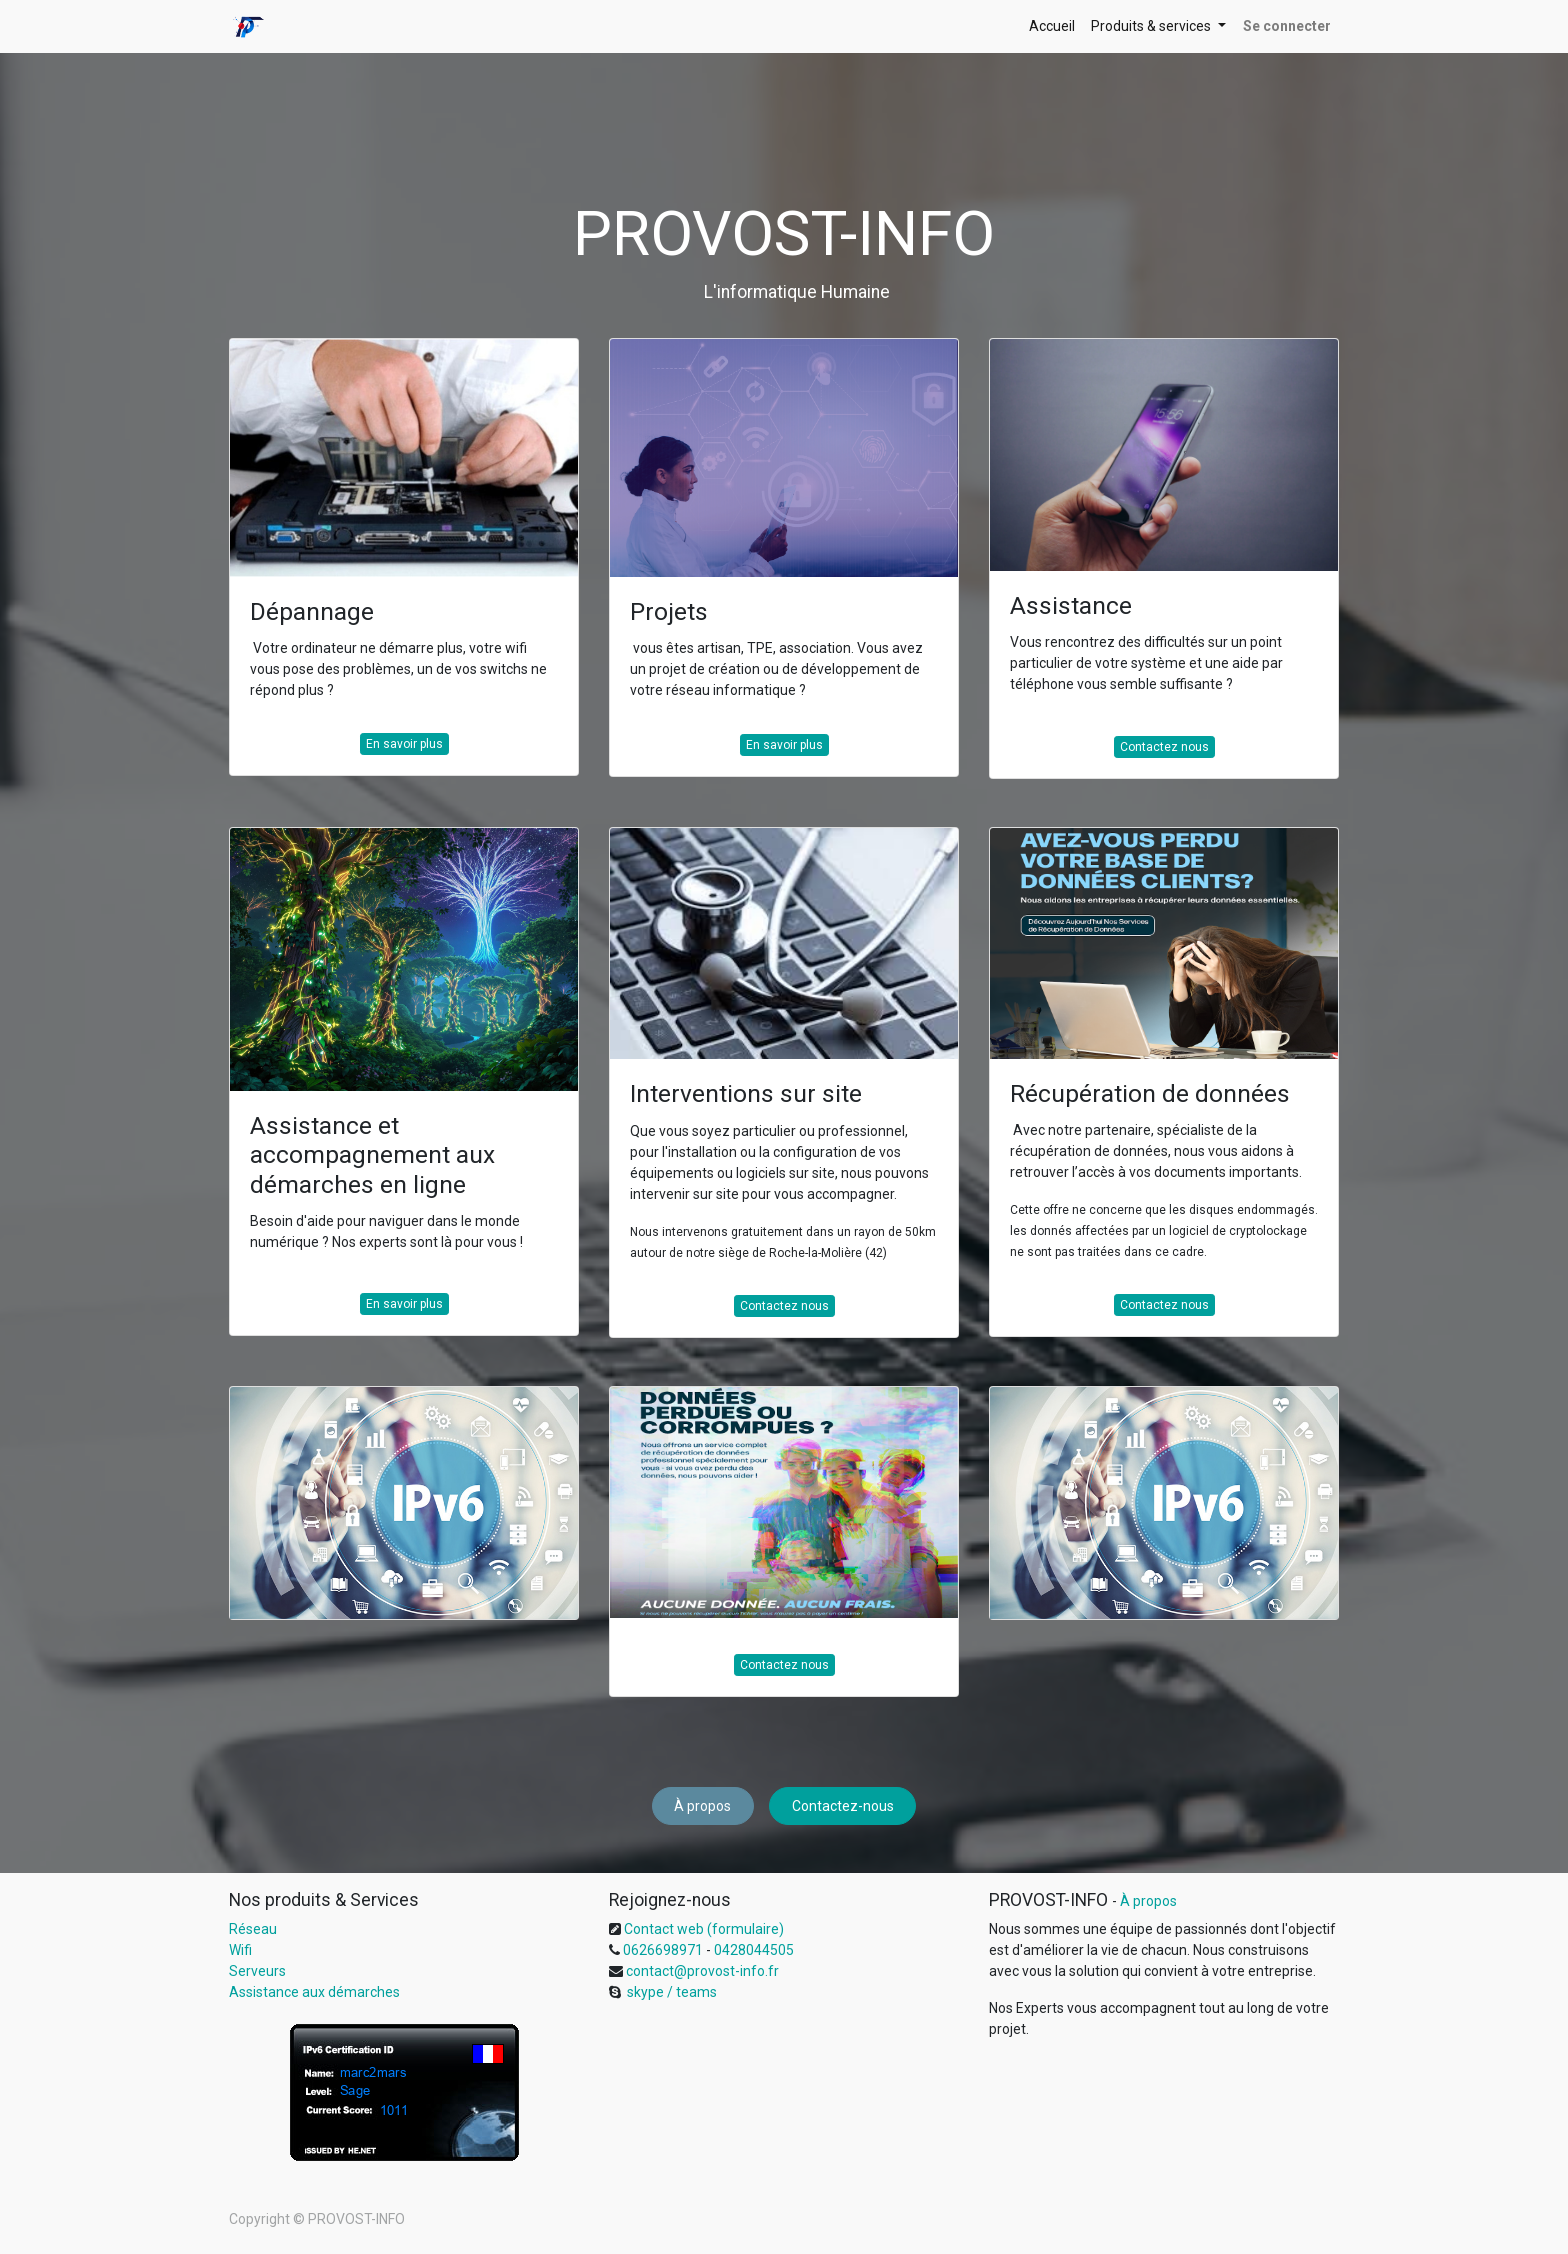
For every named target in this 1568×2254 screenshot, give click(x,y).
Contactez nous (1164, 747)
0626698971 (661, 1950)
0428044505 (754, 1950)
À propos (702, 1806)
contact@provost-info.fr (701, 1971)
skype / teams (670, 1992)
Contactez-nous (843, 1806)
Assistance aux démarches (314, 1992)
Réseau (253, 1929)
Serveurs (257, 1971)
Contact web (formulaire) (704, 1929)
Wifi (240, 1950)
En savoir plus (404, 744)
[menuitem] (1052, 26)
